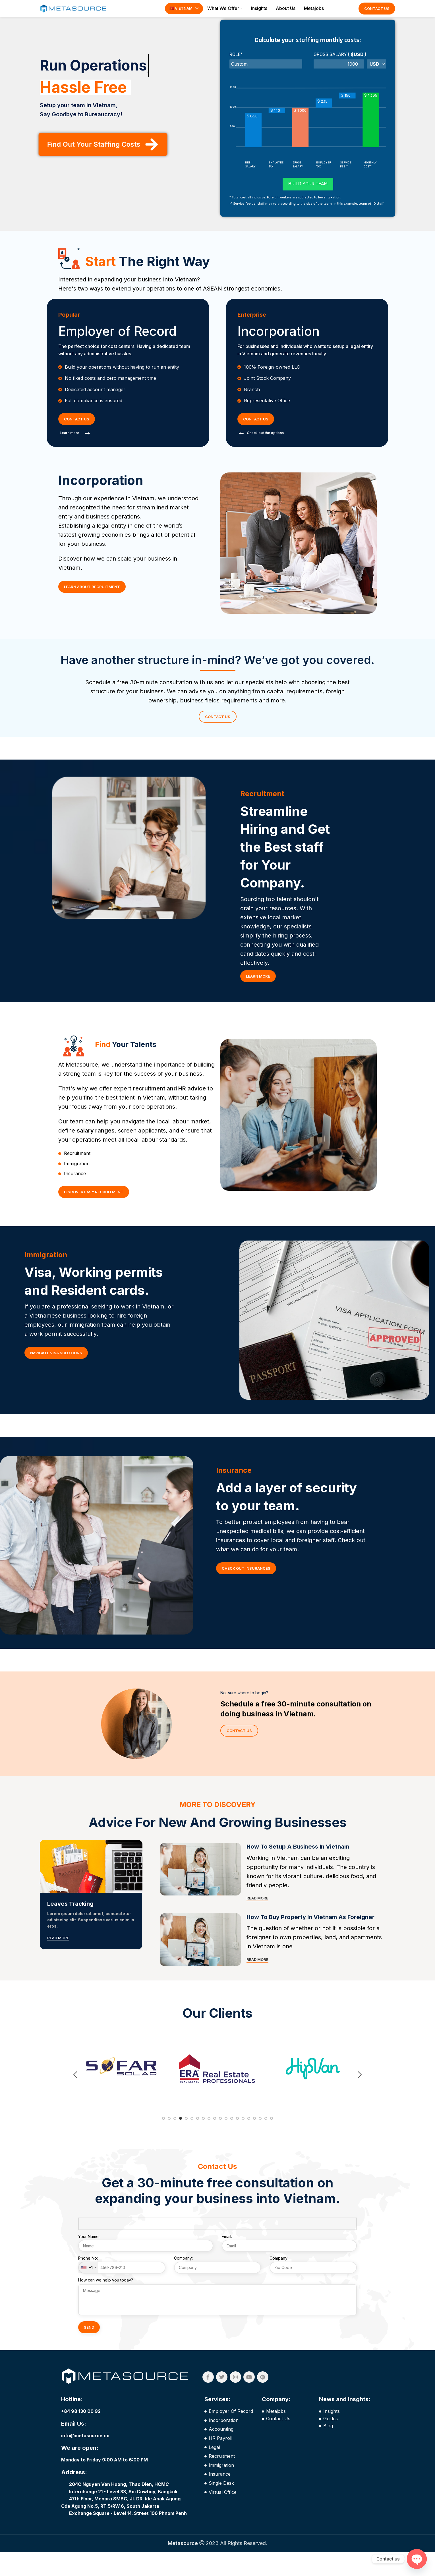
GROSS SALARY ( (332, 63)
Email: (289, 2265)
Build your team (308, 192)
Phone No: (121, 2288)
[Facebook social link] (208, 2401)
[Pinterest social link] (262, 2401)
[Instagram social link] (235, 2401)
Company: (217, 2286)
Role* (236, 63)
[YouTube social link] (249, 2401)
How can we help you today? (217, 2313)
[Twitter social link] (221, 2401)
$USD (357, 63)
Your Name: (145, 2265)
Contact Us (377, 13)
